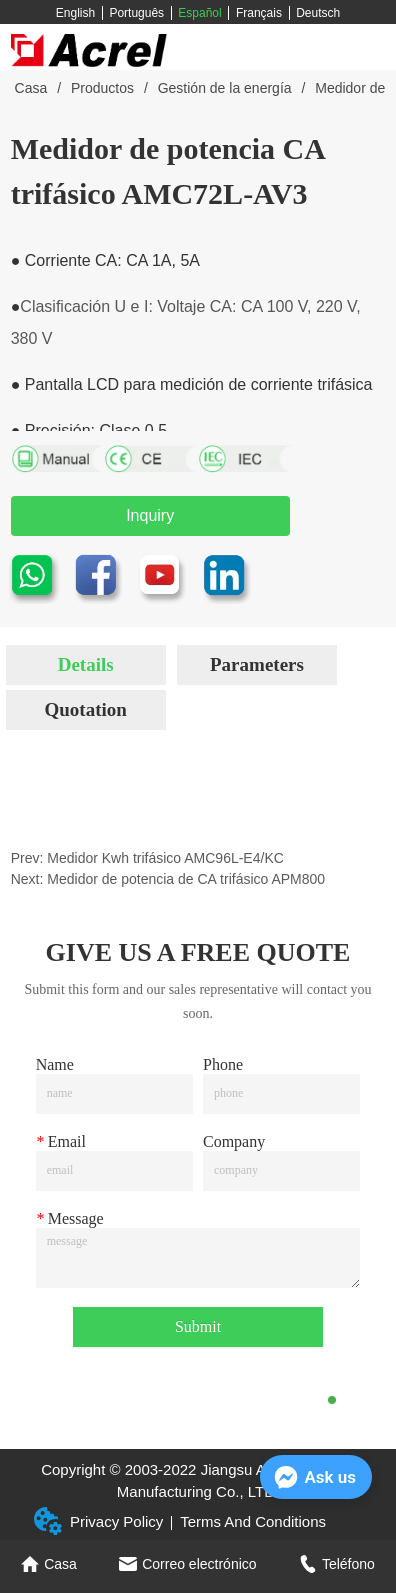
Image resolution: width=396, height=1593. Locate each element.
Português (136, 13)
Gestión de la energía (225, 88)
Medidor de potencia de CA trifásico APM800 (186, 879)
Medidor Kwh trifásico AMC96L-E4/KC (165, 858)
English (75, 13)
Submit (198, 1326)
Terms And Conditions (253, 1521)
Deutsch (318, 13)
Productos (102, 88)
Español (199, 13)
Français (259, 13)
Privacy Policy (116, 1521)
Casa (31, 88)
